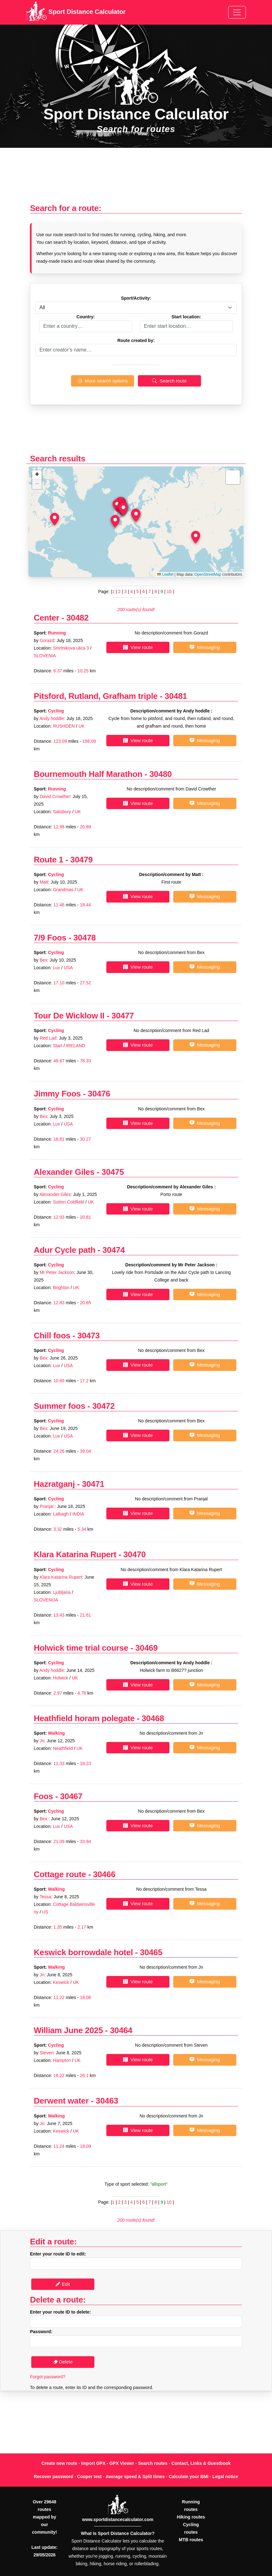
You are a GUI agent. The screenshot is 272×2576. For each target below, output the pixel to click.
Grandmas (63, 889)
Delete (63, 2361)
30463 (107, 2100)
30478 (85, 937)
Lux (56, 967)
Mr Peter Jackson (57, 1272)
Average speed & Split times (135, 2476)
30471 (93, 1484)
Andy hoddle (51, 718)
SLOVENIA (45, 655)
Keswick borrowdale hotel (83, 1952)
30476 (99, 1093)
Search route (169, 380)
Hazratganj (54, 1484)
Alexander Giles (64, 1172)
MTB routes (191, 2539)
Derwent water (61, 2100)
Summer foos (59, 1406)
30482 (77, 617)
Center (46, 617)
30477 (122, 1015)
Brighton (61, 1287)
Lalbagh (61, 1513)
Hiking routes (191, 2516)
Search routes (153, 2463)
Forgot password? (47, 2376)
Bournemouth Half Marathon (88, 774)
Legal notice (225, 2476)
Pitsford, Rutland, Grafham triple (96, 696)
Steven (47, 2052)
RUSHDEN (64, 726)
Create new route (59, 2463)
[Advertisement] (136, 179)
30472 (103, 1406)
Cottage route (60, 1874)
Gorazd (47, 640)
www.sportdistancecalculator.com (117, 2519)
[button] (136, 515)
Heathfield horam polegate (84, 1718)
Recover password (53, 2476)
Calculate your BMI (189, 2476)
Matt (44, 882)
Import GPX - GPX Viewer (107, 2463)
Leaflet (165, 574)
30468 (153, 1718)
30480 (160, 774)
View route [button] (138, 647)
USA (68, 967)
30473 (88, 1335)
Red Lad (48, 1038)
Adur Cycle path (64, 1250)
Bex (43, 960)
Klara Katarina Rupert (75, 1554)
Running (57, 632)
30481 (176, 696)
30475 (113, 1172)
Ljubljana (62, 1592)
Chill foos (52, 1335)
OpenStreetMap (207, 574)
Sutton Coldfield (68, 1201)
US (45, 1911)
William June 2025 (68, 2030)
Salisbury (62, 811)
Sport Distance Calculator (76, 12)
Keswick (61, 1982)
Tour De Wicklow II (69, 1015)
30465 (151, 1952)
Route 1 (48, 859)
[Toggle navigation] (237, 12)
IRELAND (75, 1045)
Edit (63, 2284)
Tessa (45, 1896)
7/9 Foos (50, 937)
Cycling (56, 710)
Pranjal (47, 1506)
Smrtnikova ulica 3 (71, 648)
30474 (114, 1250)
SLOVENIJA (46, 1599)
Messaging (205, 647)
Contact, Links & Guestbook (200, 2463)
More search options (102, 380)
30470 (134, 1554)
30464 (121, 2030)
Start (57, 1045)
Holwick (60, 1677)
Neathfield (63, 1748)
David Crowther (55, 796)
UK (82, 726)
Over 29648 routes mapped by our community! (44, 2517)
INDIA (78, 1513)
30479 (81, 859)
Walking (56, 1733)
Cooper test (89, 2476)
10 (169, 591)
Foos (43, 1796)
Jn (42, 1740)
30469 (146, 1648)
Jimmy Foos (57, 1093)
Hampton (62, 2060)
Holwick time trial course (81, 1648)
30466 (104, 1874)
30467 (71, 1796)
